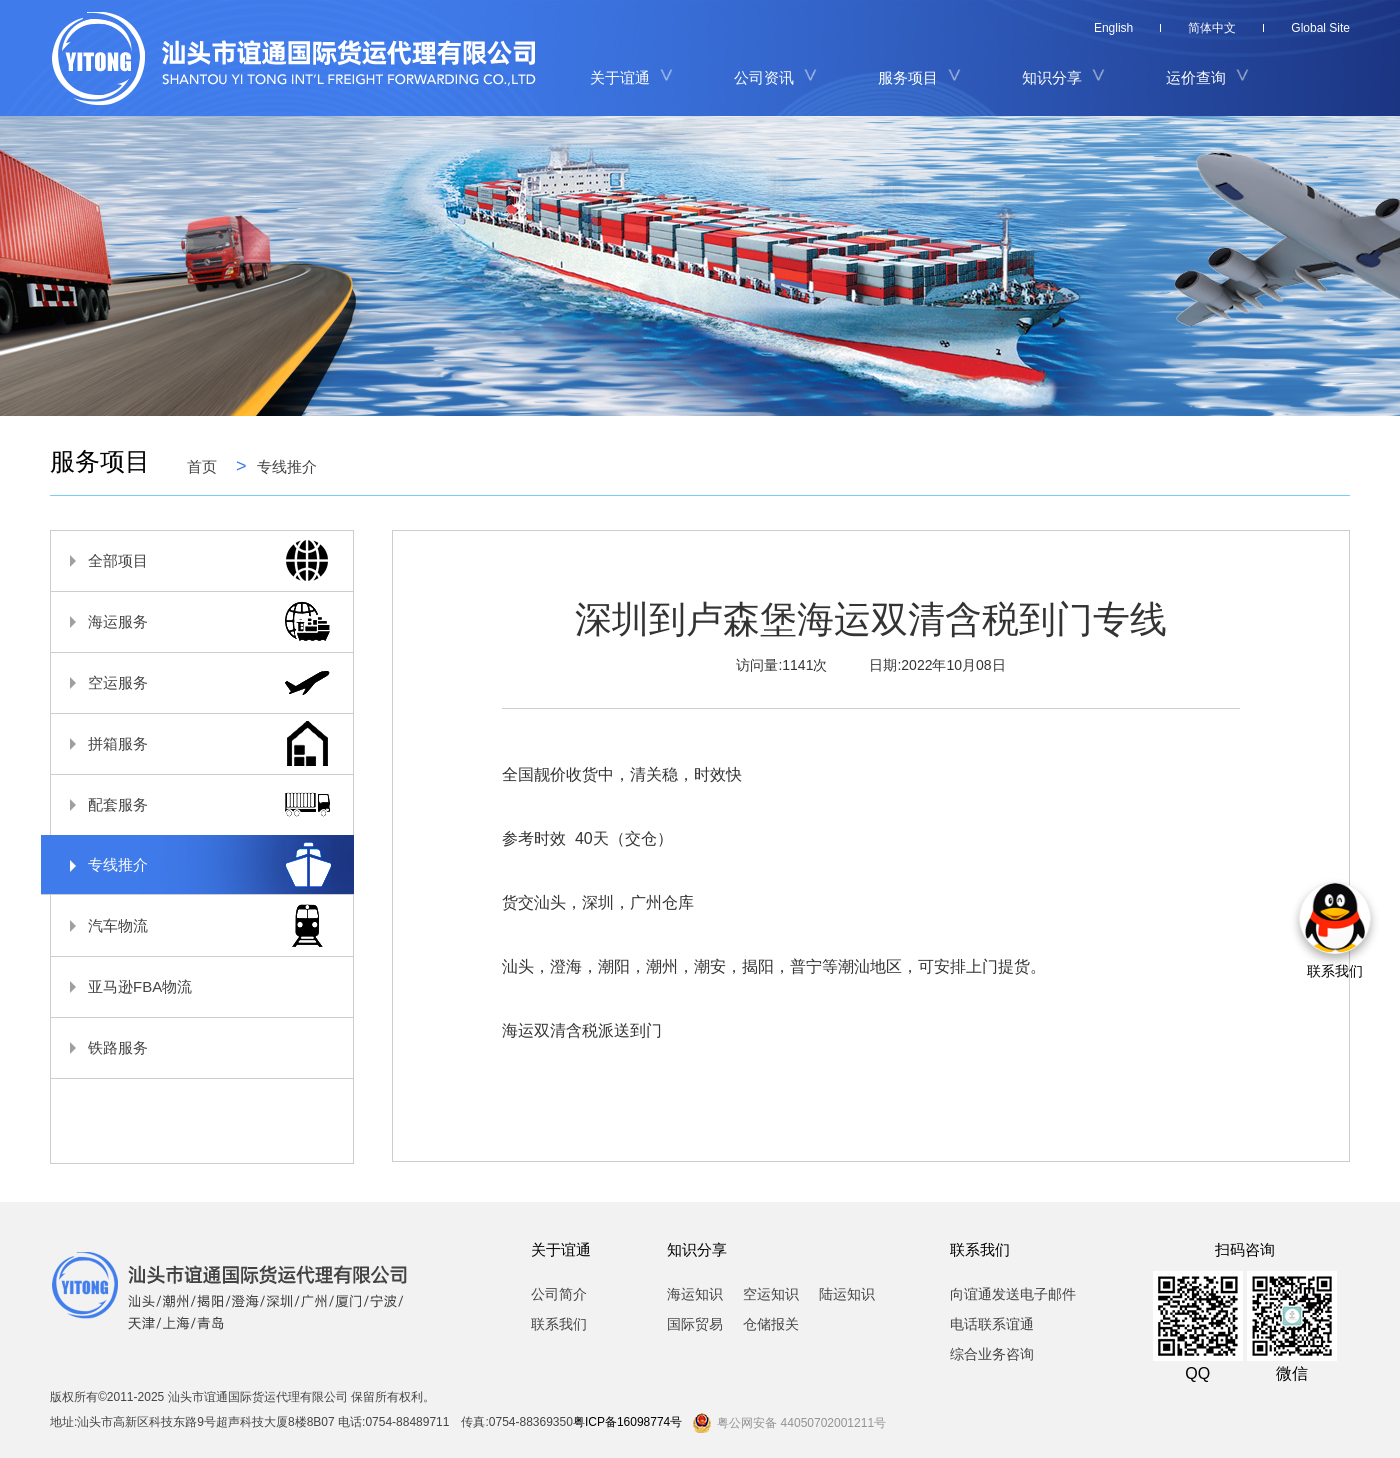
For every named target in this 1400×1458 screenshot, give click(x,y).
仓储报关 (771, 1324)
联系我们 (559, 1324)
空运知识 (771, 1294)
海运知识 (695, 1294)
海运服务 (192, 621)
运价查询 (1196, 77)
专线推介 (287, 466)
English (1113, 28)
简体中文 (1212, 28)
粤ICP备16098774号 (627, 1422)
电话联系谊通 (992, 1324)
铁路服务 (192, 1047)
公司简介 (559, 1294)
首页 (202, 466)
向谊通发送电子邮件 (1013, 1294)
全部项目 (192, 560)
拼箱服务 (192, 743)
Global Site (1320, 28)
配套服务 (192, 804)
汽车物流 (192, 925)
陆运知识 (847, 1294)
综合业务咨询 (992, 1354)
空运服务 (192, 682)
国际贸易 (695, 1324)
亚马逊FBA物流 (192, 986)
